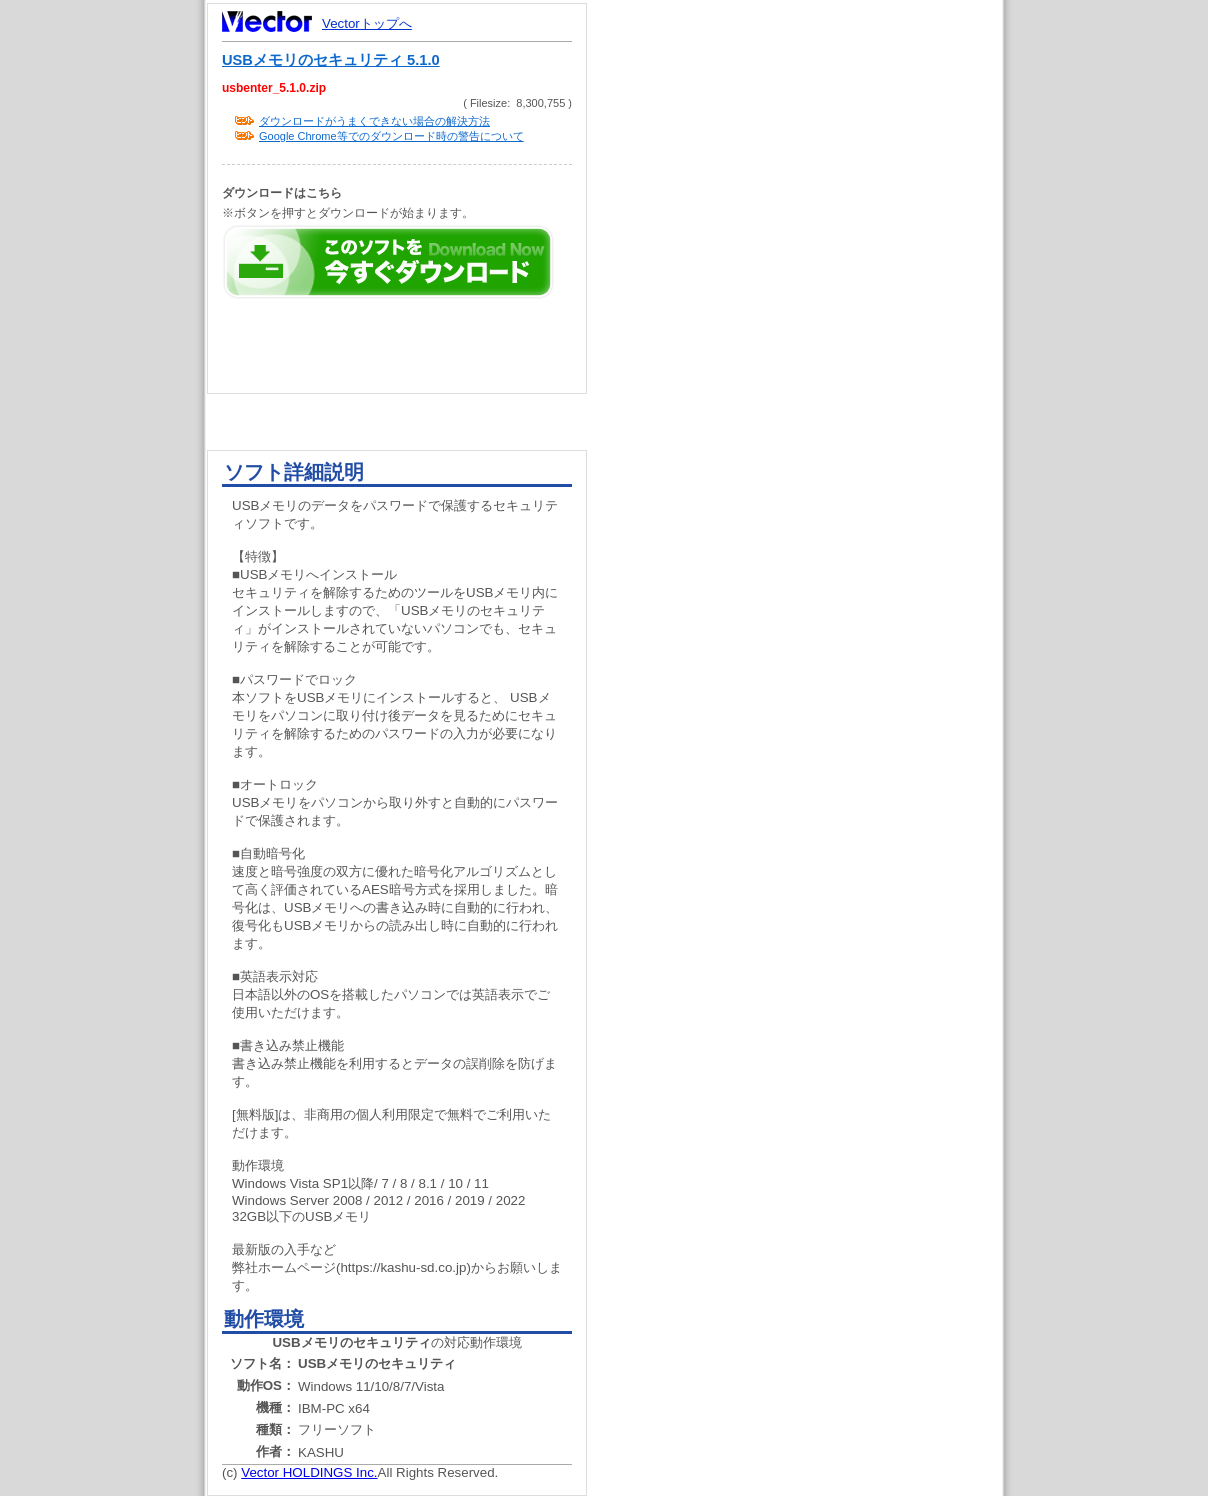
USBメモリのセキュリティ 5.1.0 (331, 60)
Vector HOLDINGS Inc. (309, 1472)
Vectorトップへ (367, 23)
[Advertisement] (812, 380)
